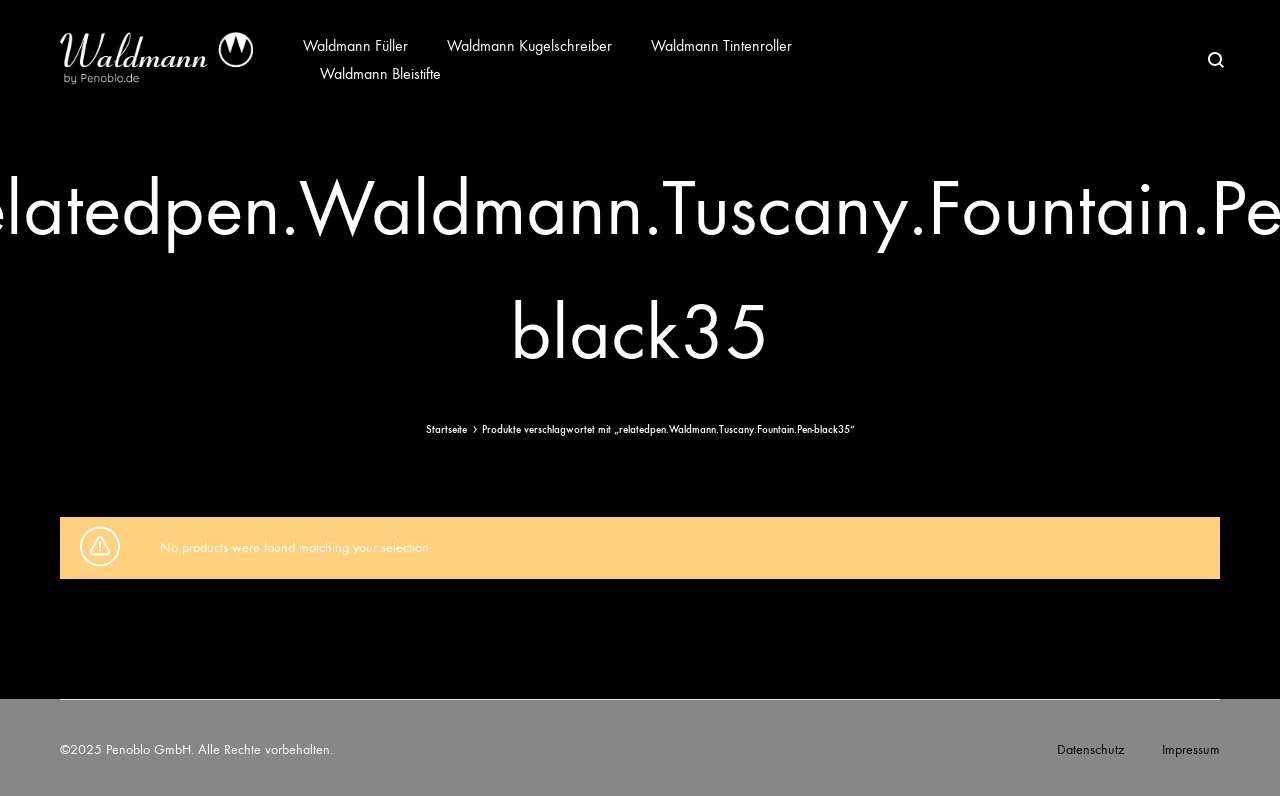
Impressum (1191, 749)
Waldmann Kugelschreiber (529, 45)
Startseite (446, 429)
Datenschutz (1090, 749)
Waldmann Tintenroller (721, 45)
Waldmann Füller (355, 45)
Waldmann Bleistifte (380, 73)
